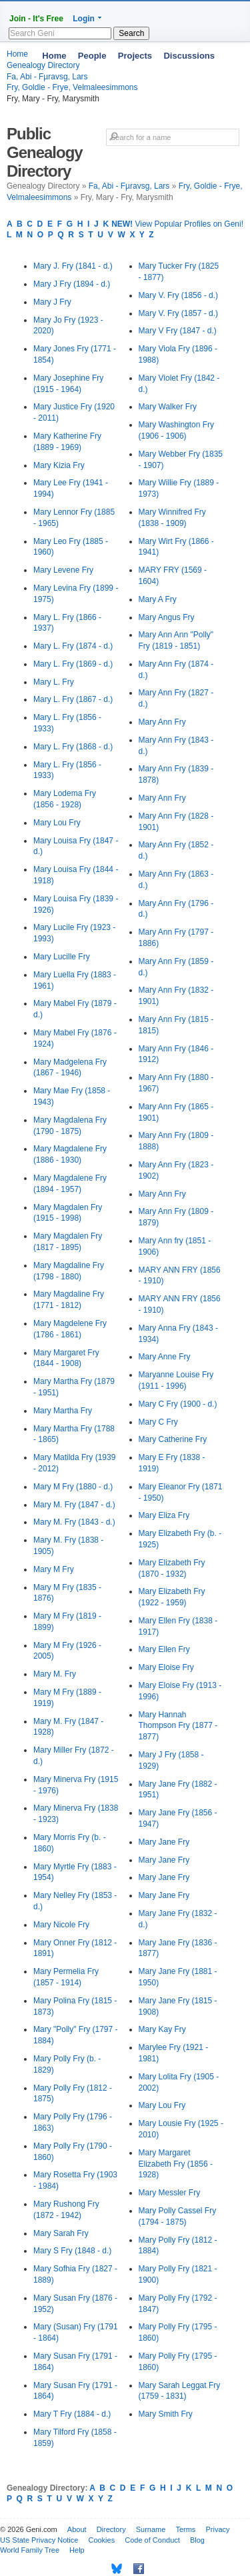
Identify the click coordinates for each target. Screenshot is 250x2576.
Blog (197, 2540)
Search (131, 33)
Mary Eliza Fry (164, 1515)
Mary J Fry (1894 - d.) (71, 284)
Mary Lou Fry (57, 822)
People (92, 56)
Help (77, 2550)
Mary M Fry (53, 1569)
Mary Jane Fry (164, 1842)
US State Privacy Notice (39, 2540)
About (77, 2529)
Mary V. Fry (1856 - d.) (179, 295)
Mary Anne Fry (165, 1356)
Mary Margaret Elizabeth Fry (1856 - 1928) (176, 2164)
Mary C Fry (158, 1422)
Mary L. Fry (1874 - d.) (73, 646)
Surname (151, 2529)
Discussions (189, 56)
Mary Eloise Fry (166, 1667)
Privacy (217, 2529)
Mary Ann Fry (162, 722)
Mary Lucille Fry (61, 956)
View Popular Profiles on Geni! (177, 224)
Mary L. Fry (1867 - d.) (73, 699)
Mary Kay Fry (162, 2029)
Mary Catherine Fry (173, 1439)
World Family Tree (29, 2550)
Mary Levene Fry (63, 570)
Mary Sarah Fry (61, 2233)
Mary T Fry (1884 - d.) (72, 2414)
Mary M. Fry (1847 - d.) (74, 1504)
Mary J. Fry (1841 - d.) (73, 266)
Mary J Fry (52, 302)
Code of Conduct (152, 2540)
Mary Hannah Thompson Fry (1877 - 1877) (178, 1726)
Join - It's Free (36, 18)
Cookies (101, 2540)
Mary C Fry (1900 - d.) (178, 1404)
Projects (135, 56)
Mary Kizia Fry (59, 465)
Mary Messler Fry (170, 2192)
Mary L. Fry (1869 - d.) (73, 664)
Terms (185, 2529)
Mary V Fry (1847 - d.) (178, 330)
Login (84, 18)
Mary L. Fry (53, 682)
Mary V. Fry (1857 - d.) (179, 313)
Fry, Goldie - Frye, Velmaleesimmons (72, 87)
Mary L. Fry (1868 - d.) (73, 746)
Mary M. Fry (54, 1674)
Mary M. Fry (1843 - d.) (74, 1522)
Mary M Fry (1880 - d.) (73, 1486)
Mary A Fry (158, 599)
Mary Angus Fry (167, 617)
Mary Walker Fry (168, 406)
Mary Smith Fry (166, 2414)
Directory (111, 2529)
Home (54, 56)
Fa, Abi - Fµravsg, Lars (129, 186)
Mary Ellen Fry (164, 1649)
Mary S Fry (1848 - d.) (72, 2250)
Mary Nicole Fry (61, 1924)
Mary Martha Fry (62, 1410)
